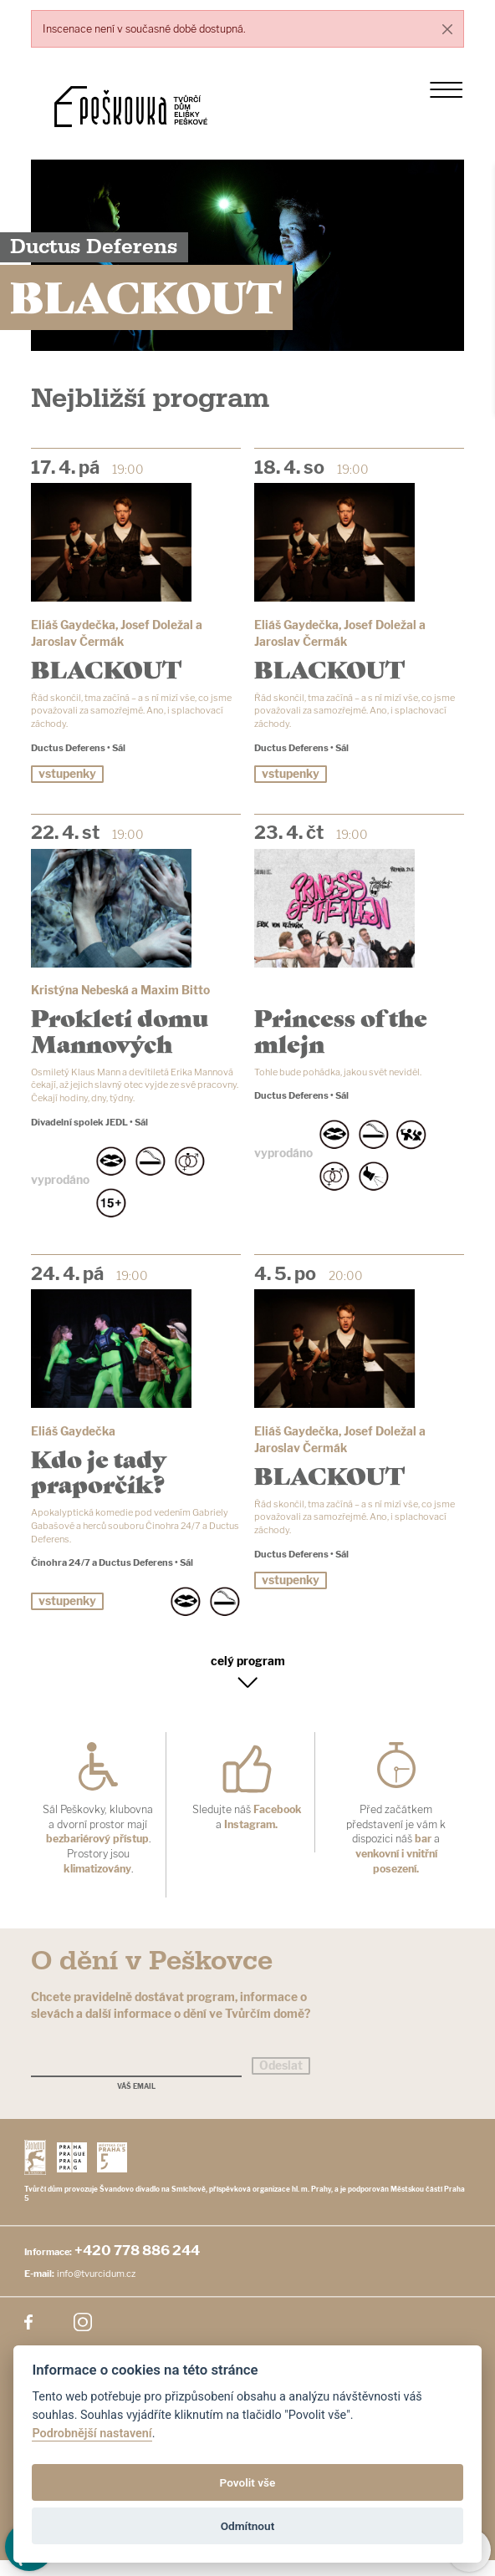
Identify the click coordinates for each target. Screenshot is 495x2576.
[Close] (446, 29)
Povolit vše (248, 2482)
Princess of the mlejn (340, 1035)
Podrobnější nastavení (91, 2433)
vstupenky (67, 778)
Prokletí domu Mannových (119, 1035)
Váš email (136, 2102)
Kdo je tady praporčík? (98, 1480)
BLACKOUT (106, 668)
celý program (248, 1676)
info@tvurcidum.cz (96, 2289)
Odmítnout (247, 2526)
